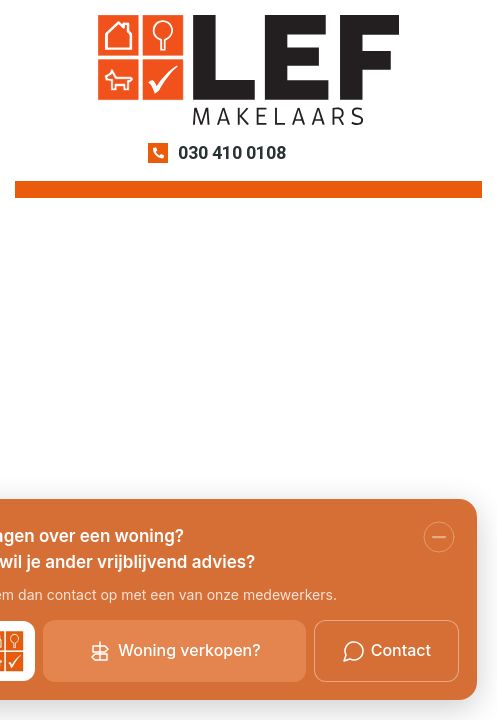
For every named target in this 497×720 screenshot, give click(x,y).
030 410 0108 (232, 152)
